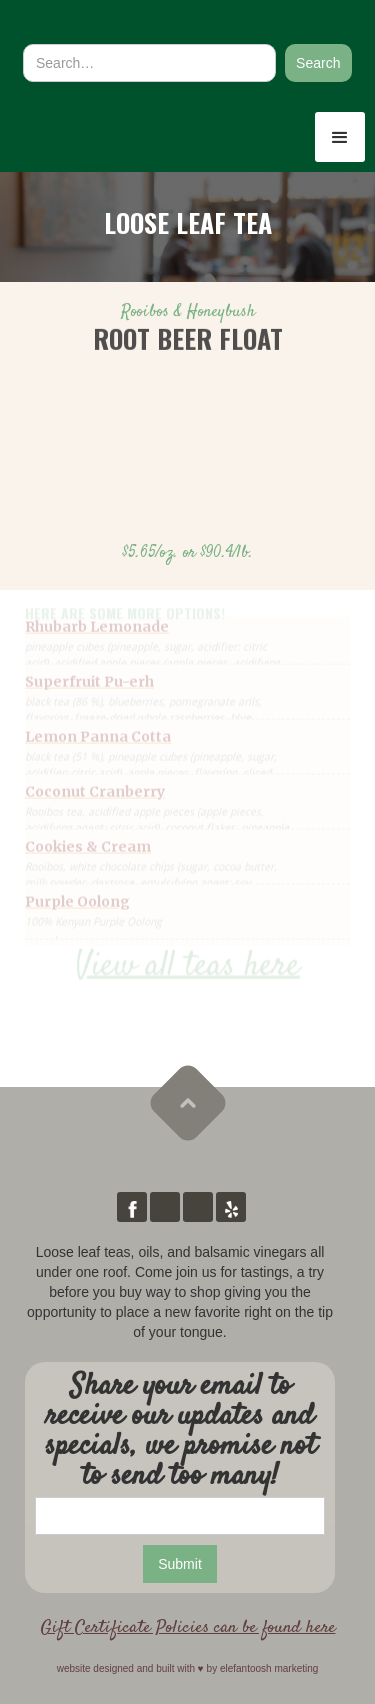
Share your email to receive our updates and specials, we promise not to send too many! (180, 1432)
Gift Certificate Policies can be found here (188, 1628)
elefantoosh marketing (269, 1668)
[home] (120, 23)
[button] (340, 137)
